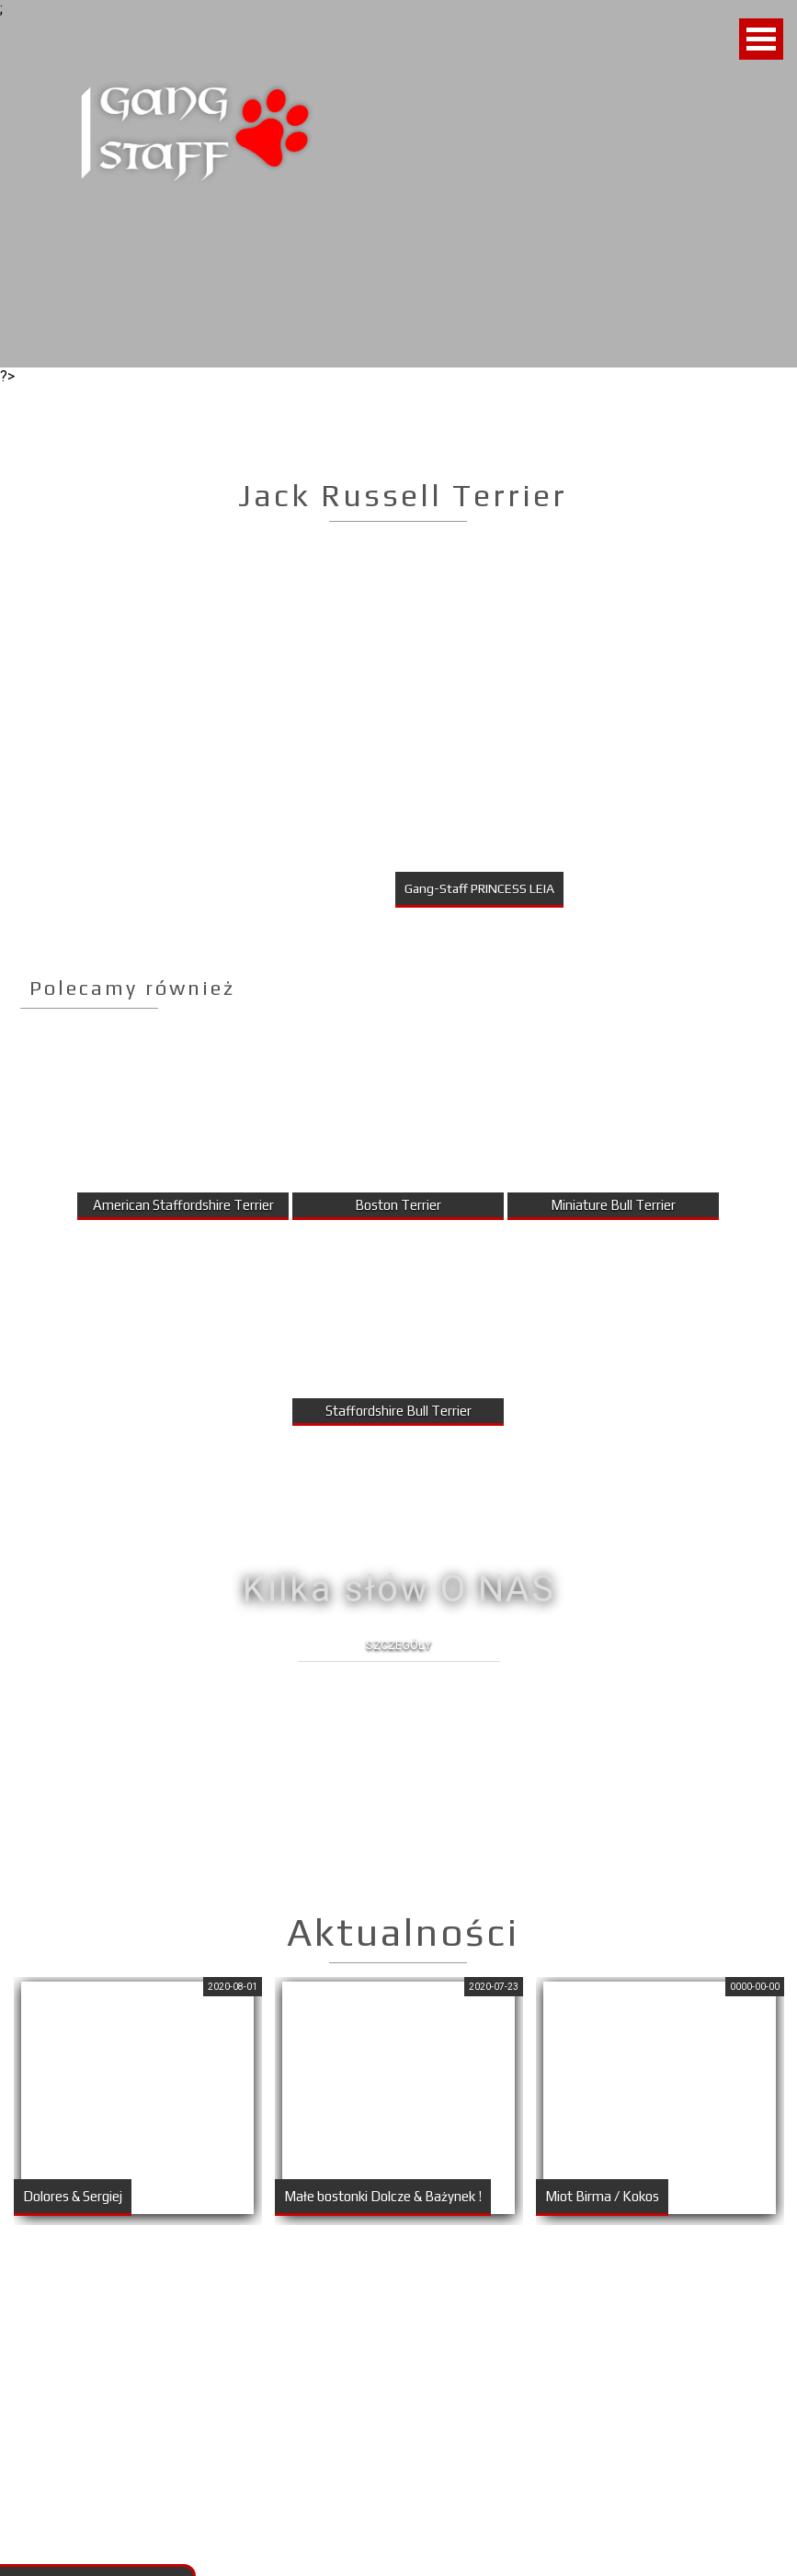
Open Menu (761, 39)
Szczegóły (398, 1645)
